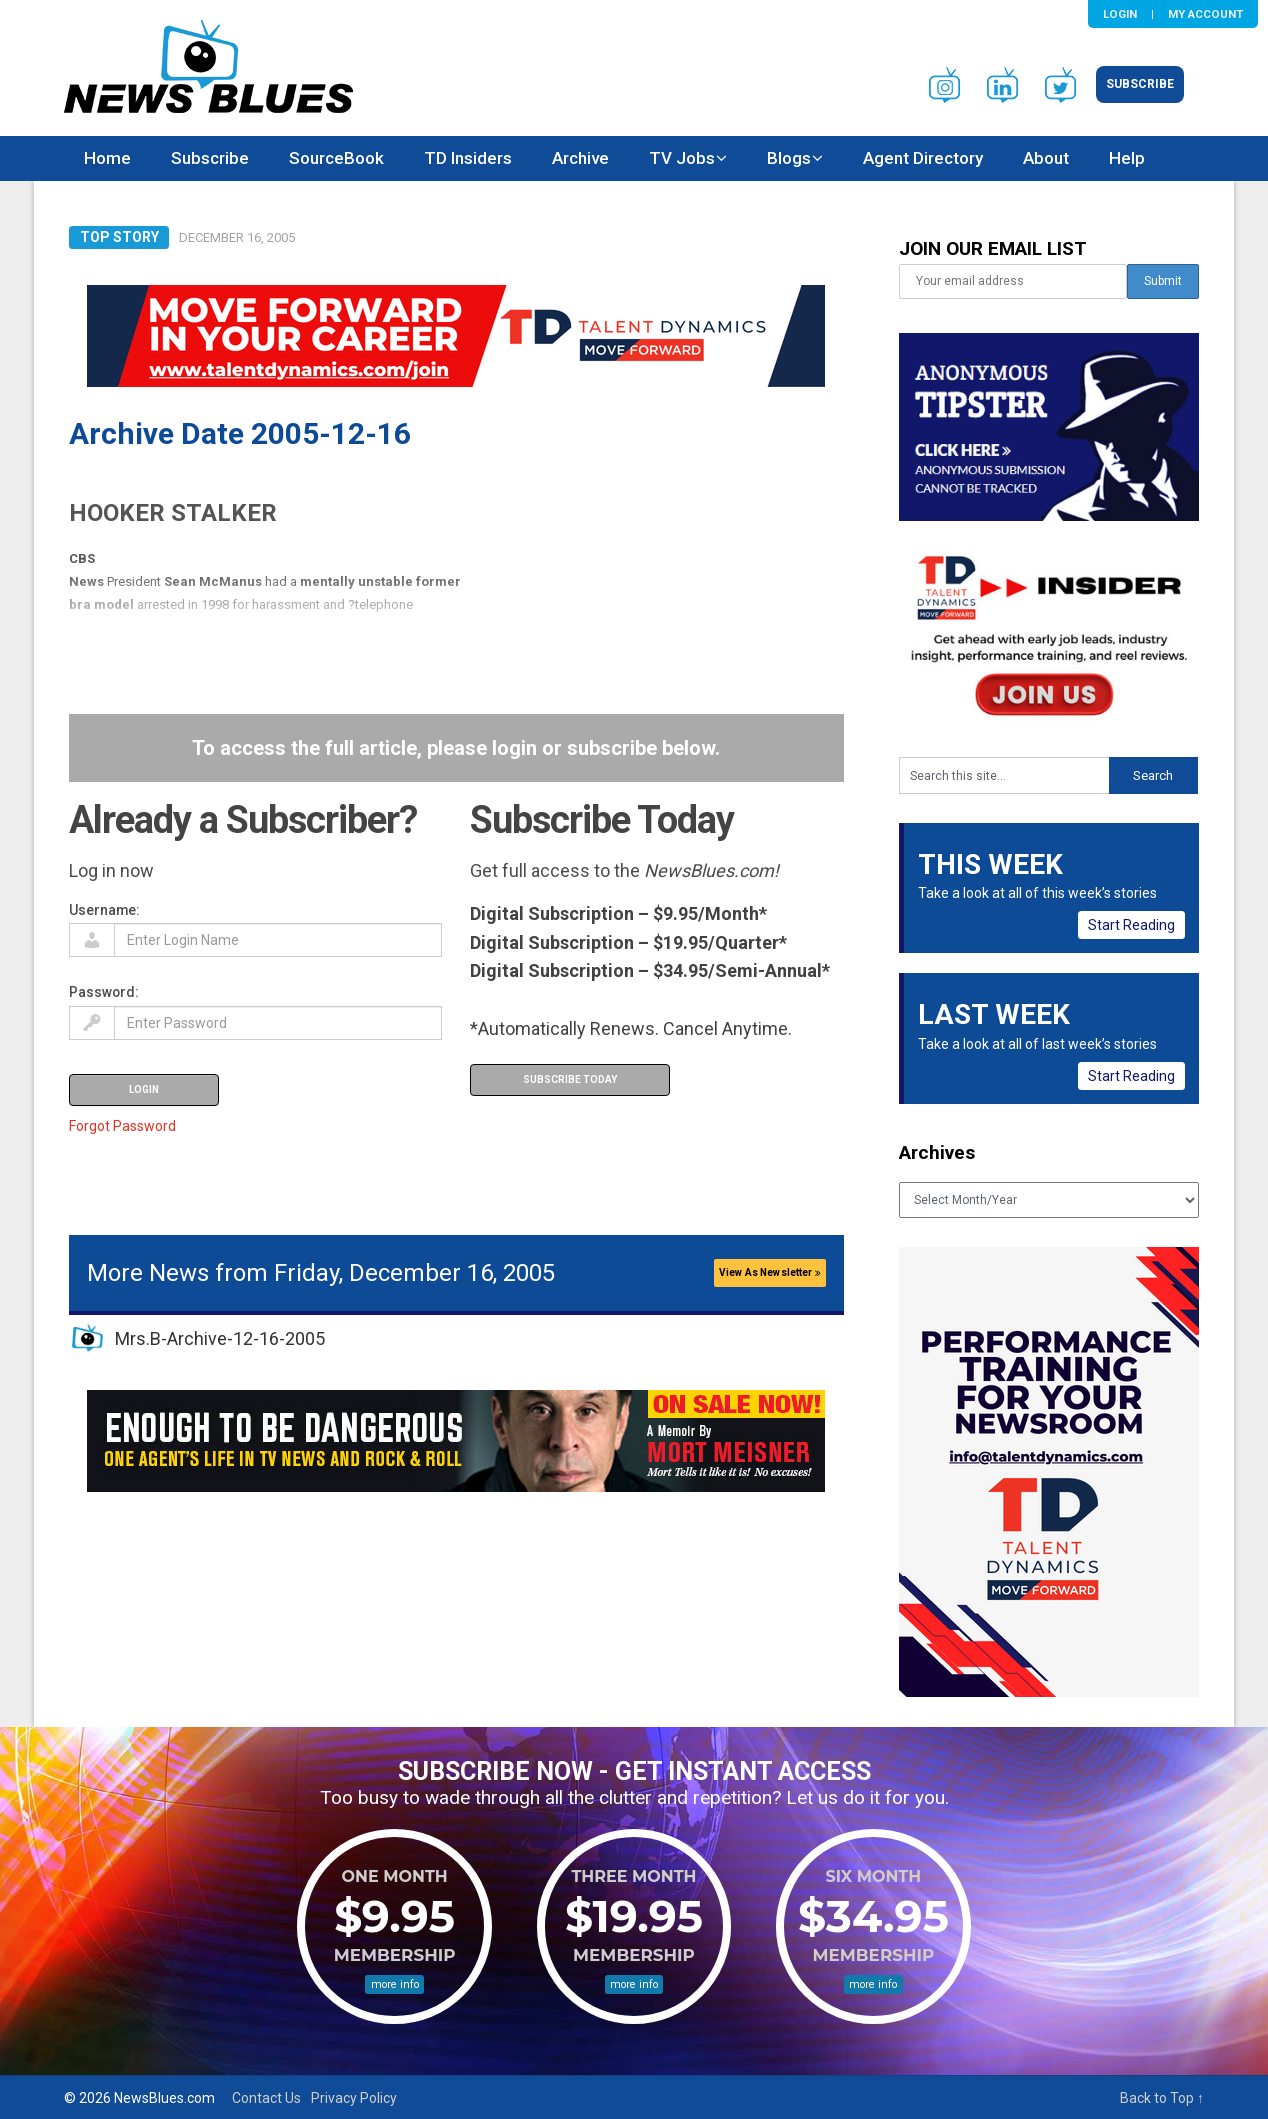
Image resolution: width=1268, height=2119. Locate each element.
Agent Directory (923, 158)
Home (107, 158)
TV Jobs (682, 158)
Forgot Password (122, 1126)
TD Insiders (468, 158)
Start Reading (1131, 925)
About (1046, 158)
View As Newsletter (770, 1272)
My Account (1205, 14)
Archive (580, 158)
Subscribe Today (570, 1079)
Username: (104, 910)
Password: (104, 992)
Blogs (789, 158)
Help (1127, 158)
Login (1120, 14)
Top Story (119, 237)
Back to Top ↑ (1162, 2098)
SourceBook (336, 158)
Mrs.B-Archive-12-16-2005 (220, 1338)
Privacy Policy (354, 2098)
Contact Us (266, 2098)
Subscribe (1140, 84)
